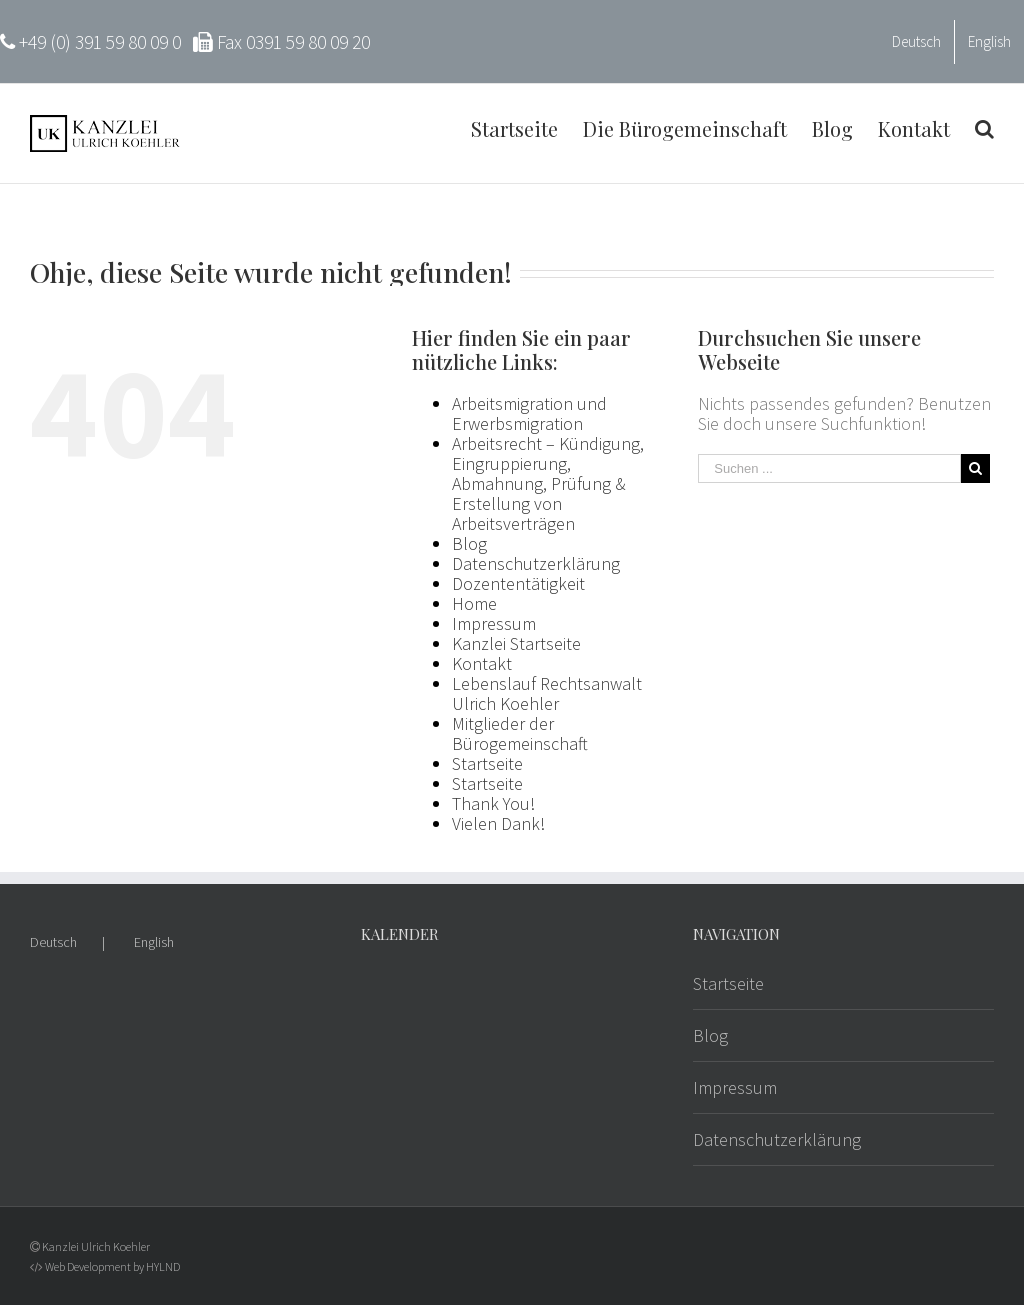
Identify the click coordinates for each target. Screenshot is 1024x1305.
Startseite (487, 763)
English (154, 942)
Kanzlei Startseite (516, 643)
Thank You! (493, 803)
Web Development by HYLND (112, 1266)
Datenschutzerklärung (536, 563)
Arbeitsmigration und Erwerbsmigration (529, 413)
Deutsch (53, 942)
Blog (469, 543)
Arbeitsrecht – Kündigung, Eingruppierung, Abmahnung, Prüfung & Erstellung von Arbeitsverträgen (548, 483)
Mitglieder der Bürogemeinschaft (520, 733)
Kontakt (482, 663)
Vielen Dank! (498, 823)
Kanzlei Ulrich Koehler (96, 1246)
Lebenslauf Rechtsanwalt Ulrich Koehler (547, 693)
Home (474, 603)
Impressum (494, 623)
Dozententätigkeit (518, 583)
